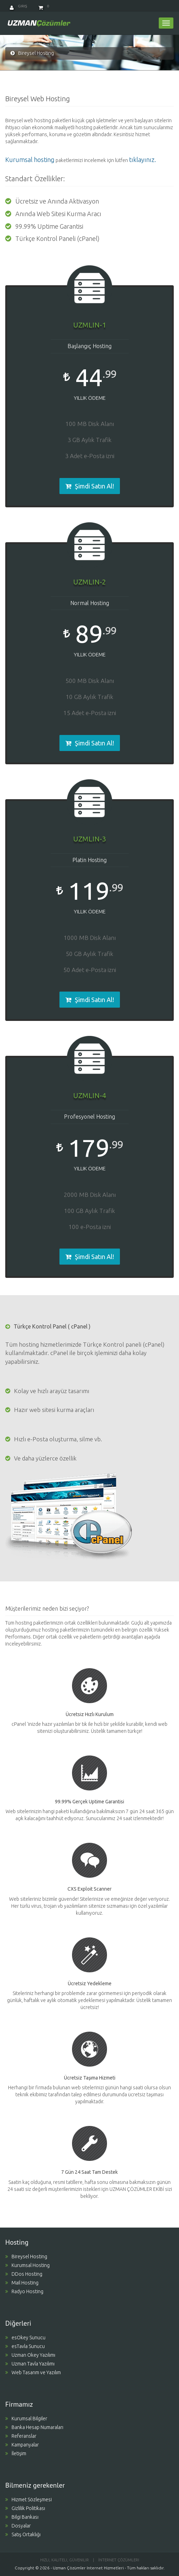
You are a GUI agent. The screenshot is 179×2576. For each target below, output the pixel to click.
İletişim (15, 2453)
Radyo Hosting (24, 2291)
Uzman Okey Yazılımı (30, 2355)
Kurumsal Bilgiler (26, 2418)
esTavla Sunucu (25, 2346)
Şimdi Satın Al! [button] (89, 486)
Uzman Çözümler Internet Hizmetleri (88, 2568)
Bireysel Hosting (26, 2256)
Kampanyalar (22, 2445)
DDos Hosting (23, 2274)
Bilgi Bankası (21, 2517)
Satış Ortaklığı (23, 2534)
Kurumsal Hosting (27, 2265)
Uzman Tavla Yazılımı (30, 2364)
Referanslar (20, 2436)
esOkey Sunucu (25, 2337)
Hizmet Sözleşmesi (28, 2499)
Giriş (18, 6)
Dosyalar (18, 2526)
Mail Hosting (21, 2283)
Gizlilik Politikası (25, 2508)
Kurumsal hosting (30, 159)
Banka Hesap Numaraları (34, 2427)
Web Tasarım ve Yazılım (33, 2372)
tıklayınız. (142, 159)
